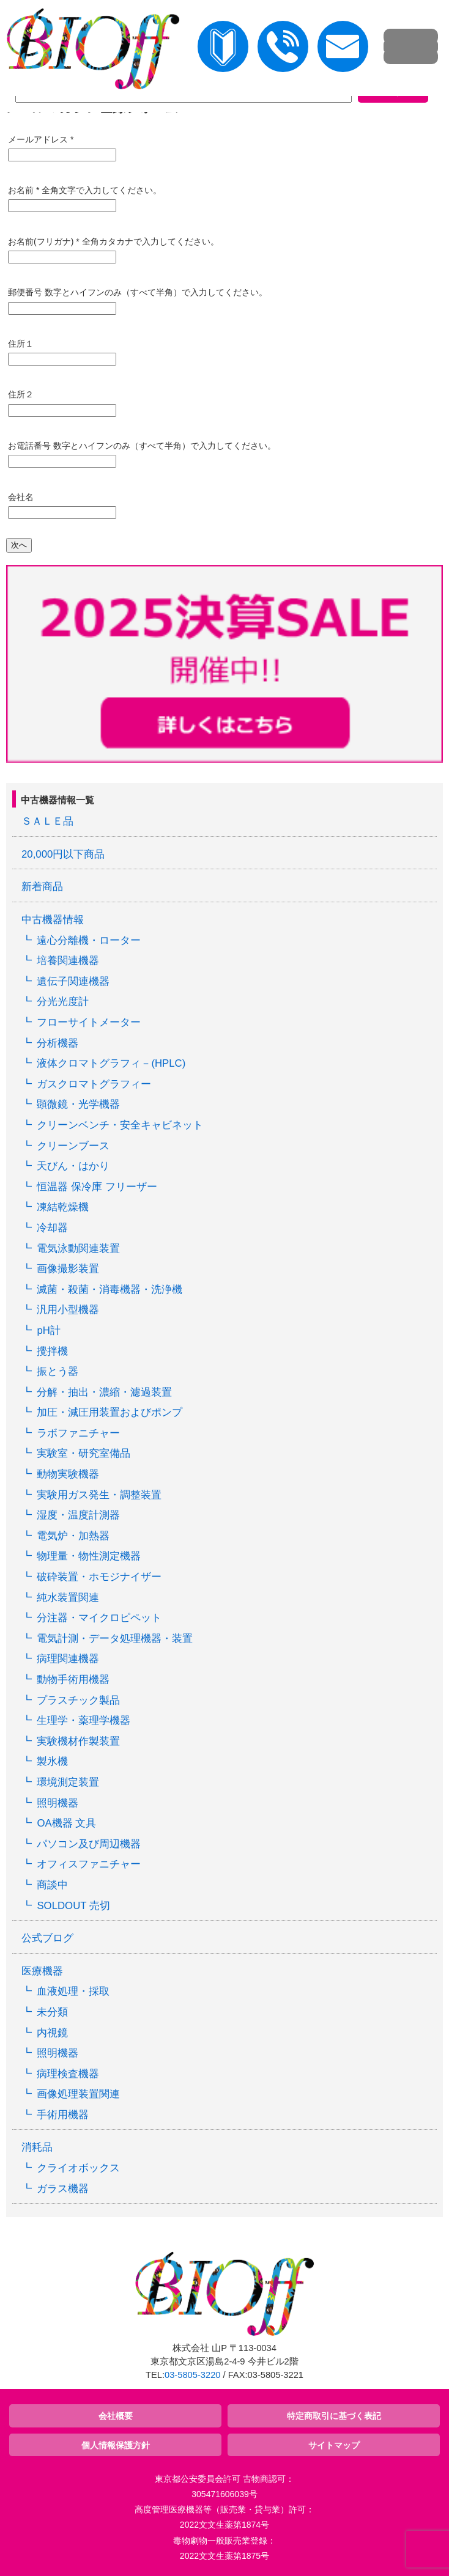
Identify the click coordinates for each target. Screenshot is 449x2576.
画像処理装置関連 (78, 2094)
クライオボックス (78, 2168)
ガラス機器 (63, 2189)
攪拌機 (52, 1351)
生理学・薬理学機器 (83, 1720)
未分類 (52, 2012)
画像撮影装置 (68, 1269)
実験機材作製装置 (78, 1741)
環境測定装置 (68, 1782)
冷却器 (52, 1228)
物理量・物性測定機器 (89, 1556)
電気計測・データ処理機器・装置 (115, 1638)
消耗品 (37, 2147)
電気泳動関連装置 (78, 1248)
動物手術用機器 (73, 1679)
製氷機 (52, 1761)
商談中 (52, 1885)
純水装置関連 (68, 1597)
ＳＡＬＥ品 (47, 821)
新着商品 (42, 886)
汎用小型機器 (68, 1310)
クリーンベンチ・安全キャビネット (120, 1125)
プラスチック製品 (78, 1700)
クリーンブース (73, 1146)
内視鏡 (52, 2033)
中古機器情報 (52, 920)
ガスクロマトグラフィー (94, 1084)
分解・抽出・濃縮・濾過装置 (104, 1392)
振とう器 (57, 1371)
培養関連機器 (68, 960)
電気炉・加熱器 (73, 1536)
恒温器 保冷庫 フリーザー (97, 1187)
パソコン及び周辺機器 (89, 1844)
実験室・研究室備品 (83, 1453)
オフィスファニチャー (89, 1864)
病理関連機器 (68, 1659)
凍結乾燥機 (63, 1207)
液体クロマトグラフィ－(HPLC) (111, 1063)
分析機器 (57, 1043)
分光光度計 (63, 1001)
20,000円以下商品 (63, 854)
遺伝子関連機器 (73, 981)
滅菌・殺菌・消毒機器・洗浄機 (109, 1289)
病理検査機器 (68, 2074)
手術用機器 (63, 2115)
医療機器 (42, 1971)
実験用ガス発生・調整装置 (99, 1495)
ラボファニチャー (78, 1433)
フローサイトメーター (89, 1022)
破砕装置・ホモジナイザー (99, 1577)
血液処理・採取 (73, 1991)
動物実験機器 (68, 1474)
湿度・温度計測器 (78, 1515)
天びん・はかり (73, 1166)
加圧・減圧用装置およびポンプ (109, 1412)
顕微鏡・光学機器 (78, 1104)
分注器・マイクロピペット (99, 1618)
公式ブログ (47, 1938)
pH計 (48, 1330)
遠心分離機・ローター (89, 940)
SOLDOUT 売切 (73, 1906)
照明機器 (57, 1803)
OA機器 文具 (66, 1823)
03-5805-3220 (192, 2375)
